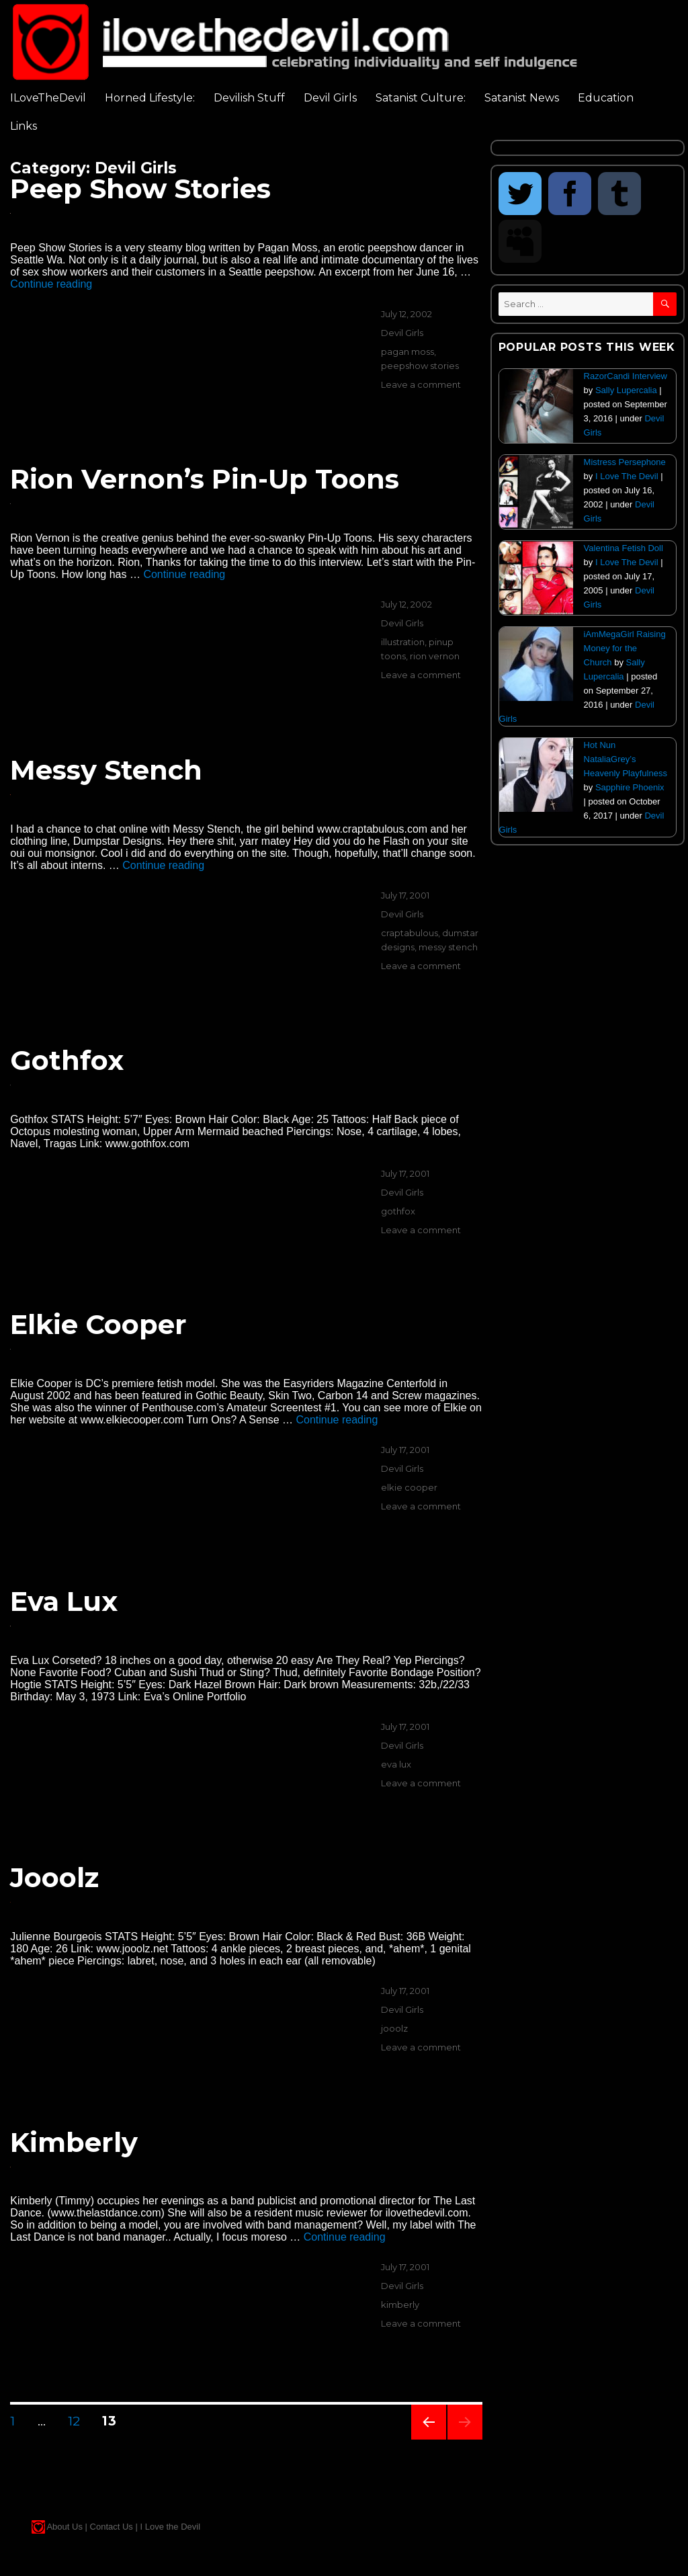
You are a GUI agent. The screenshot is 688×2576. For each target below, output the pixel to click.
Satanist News (521, 97)
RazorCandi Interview (625, 376)
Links (23, 126)
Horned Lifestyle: (150, 97)
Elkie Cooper (98, 1324)
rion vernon (435, 656)
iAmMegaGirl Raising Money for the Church (625, 648)
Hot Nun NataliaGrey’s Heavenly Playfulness (625, 759)
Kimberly (74, 2142)
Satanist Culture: (421, 97)
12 (79, 2421)
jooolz (394, 2028)
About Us (64, 2527)
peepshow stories (420, 365)
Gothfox (67, 1060)
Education (606, 97)
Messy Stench (106, 769)
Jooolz (54, 1877)
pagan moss (407, 351)
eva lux (396, 1764)
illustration (403, 641)
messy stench (448, 947)
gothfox (398, 1211)
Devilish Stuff (249, 97)
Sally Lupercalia (626, 390)
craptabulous (409, 932)
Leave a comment (421, 384)
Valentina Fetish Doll (623, 548)
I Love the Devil (170, 2527)
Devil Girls (330, 97)
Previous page (428, 2439)
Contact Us (111, 2527)
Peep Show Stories (140, 188)
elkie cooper (409, 1487)
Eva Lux (64, 1601)
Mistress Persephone (625, 462)
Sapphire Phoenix (629, 787)
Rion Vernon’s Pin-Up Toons (204, 478)
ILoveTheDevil (48, 97)
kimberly (400, 2304)
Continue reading (51, 284)
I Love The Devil (626, 476)
